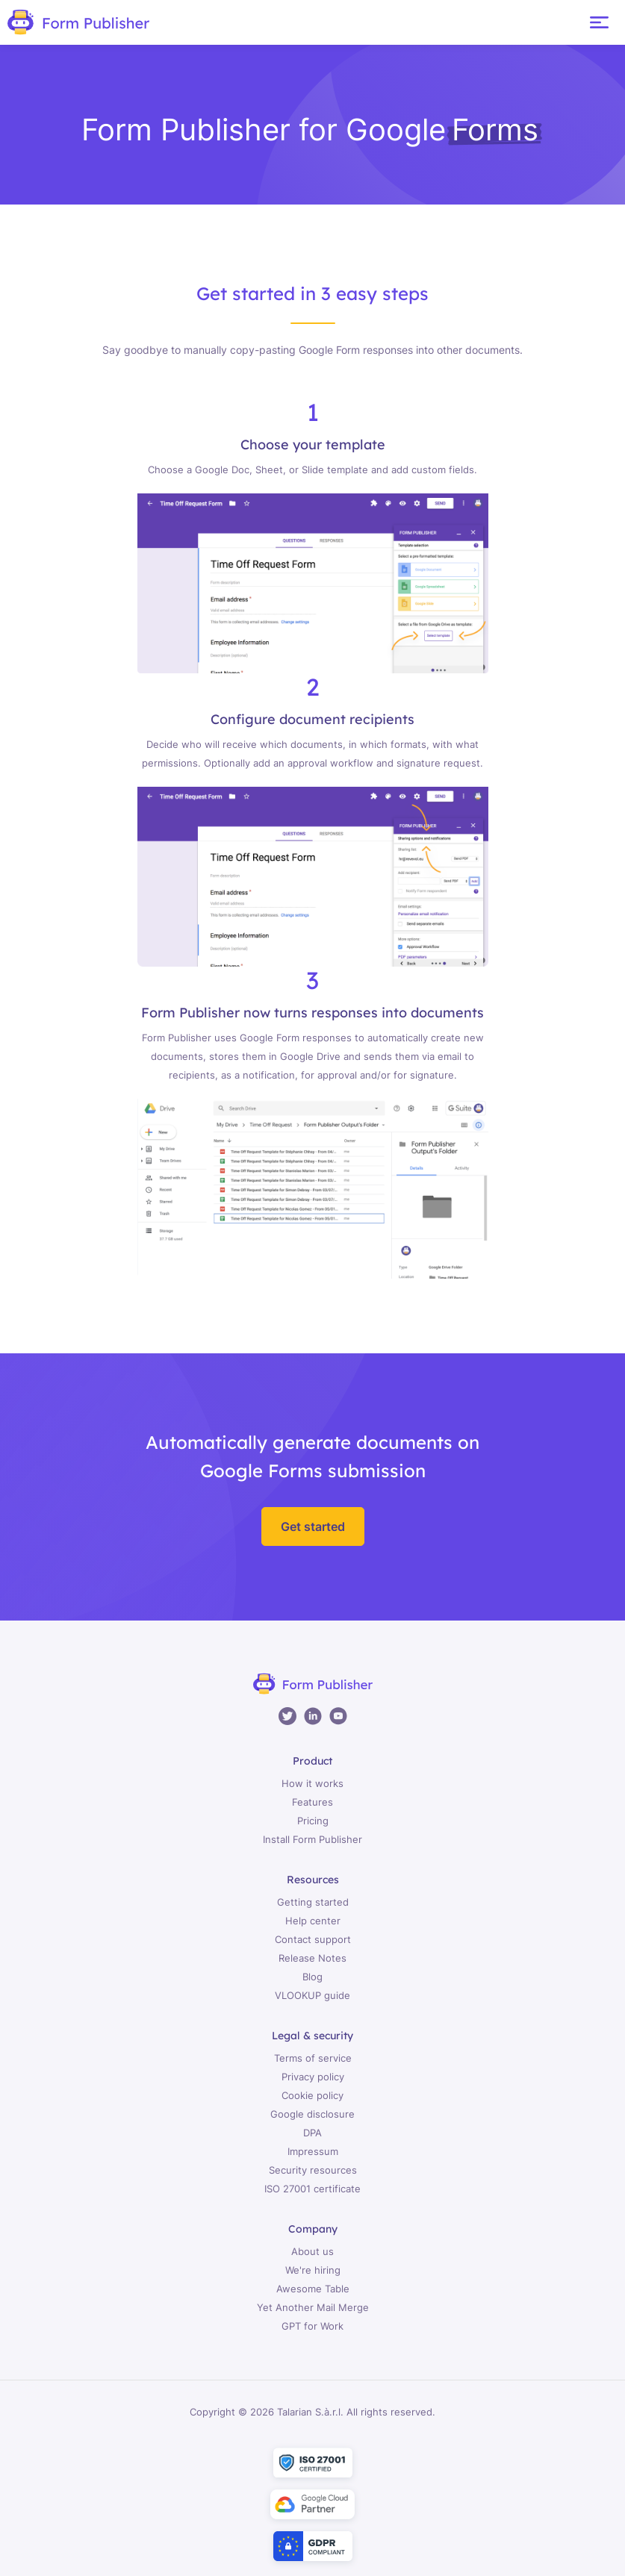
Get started (313, 1526)
